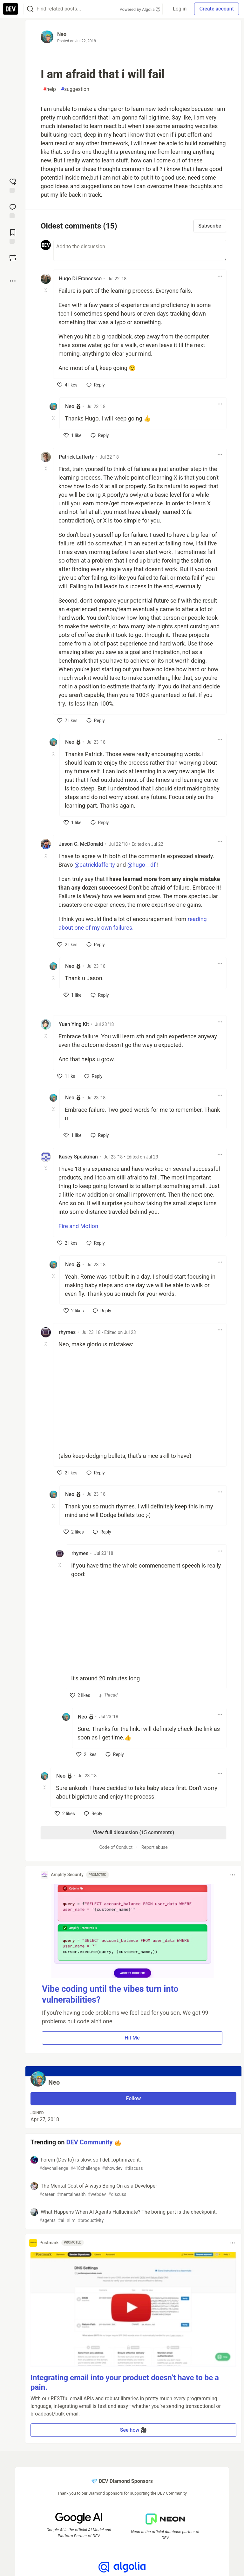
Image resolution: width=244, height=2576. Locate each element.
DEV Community (89, 2142)
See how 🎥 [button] (133, 2430)
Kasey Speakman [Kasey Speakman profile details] (78, 1157)
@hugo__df (141, 864)
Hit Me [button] (132, 2038)
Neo (61, 34)
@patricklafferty (94, 864)
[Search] (30, 9)
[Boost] (13, 257)
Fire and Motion (78, 1226)
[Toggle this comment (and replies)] (46, 290)
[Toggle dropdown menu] (220, 276)
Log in (179, 9)
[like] (67, 385)
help (49, 89)
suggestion (75, 89)
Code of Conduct (115, 1847)
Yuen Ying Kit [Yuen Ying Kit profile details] (74, 1024)
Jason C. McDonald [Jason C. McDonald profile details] (81, 844)
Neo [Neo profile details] (69, 406)
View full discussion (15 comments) (133, 1832)
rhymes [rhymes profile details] (67, 1332)
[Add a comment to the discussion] (140, 250)
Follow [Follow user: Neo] (133, 2098)
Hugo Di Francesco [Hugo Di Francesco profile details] (80, 279)
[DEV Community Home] (10, 9)
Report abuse (154, 1847)
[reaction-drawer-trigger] (12, 185)
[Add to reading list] (13, 236)
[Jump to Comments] (13, 210)
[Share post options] (12, 281)
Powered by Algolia (140, 9)
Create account (216, 9)
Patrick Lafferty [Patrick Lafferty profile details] (76, 457)
